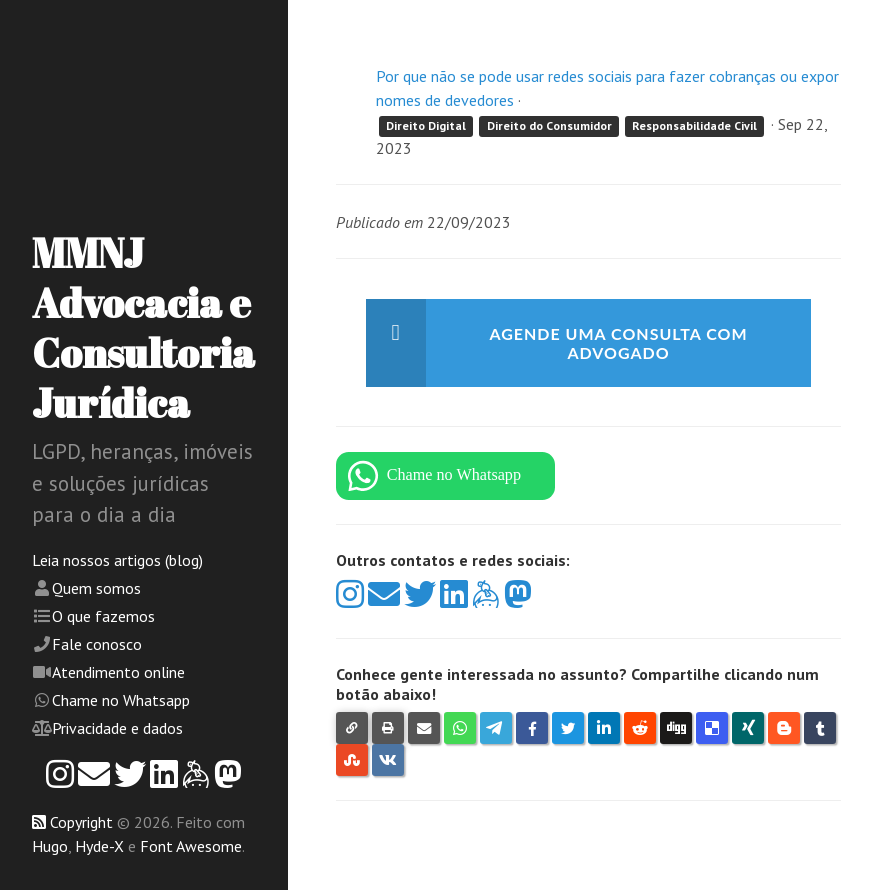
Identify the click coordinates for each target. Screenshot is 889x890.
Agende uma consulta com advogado (618, 343)
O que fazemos (103, 616)
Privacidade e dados (117, 728)
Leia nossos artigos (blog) (117, 560)
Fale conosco (97, 644)
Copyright (81, 822)
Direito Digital (426, 125)
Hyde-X (99, 846)
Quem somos (96, 588)
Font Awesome (191, 846)
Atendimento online (118, 672)
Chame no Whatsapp (121, 700)
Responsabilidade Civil (694, 125)
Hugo (50, 846)
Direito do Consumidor (549, 125)
